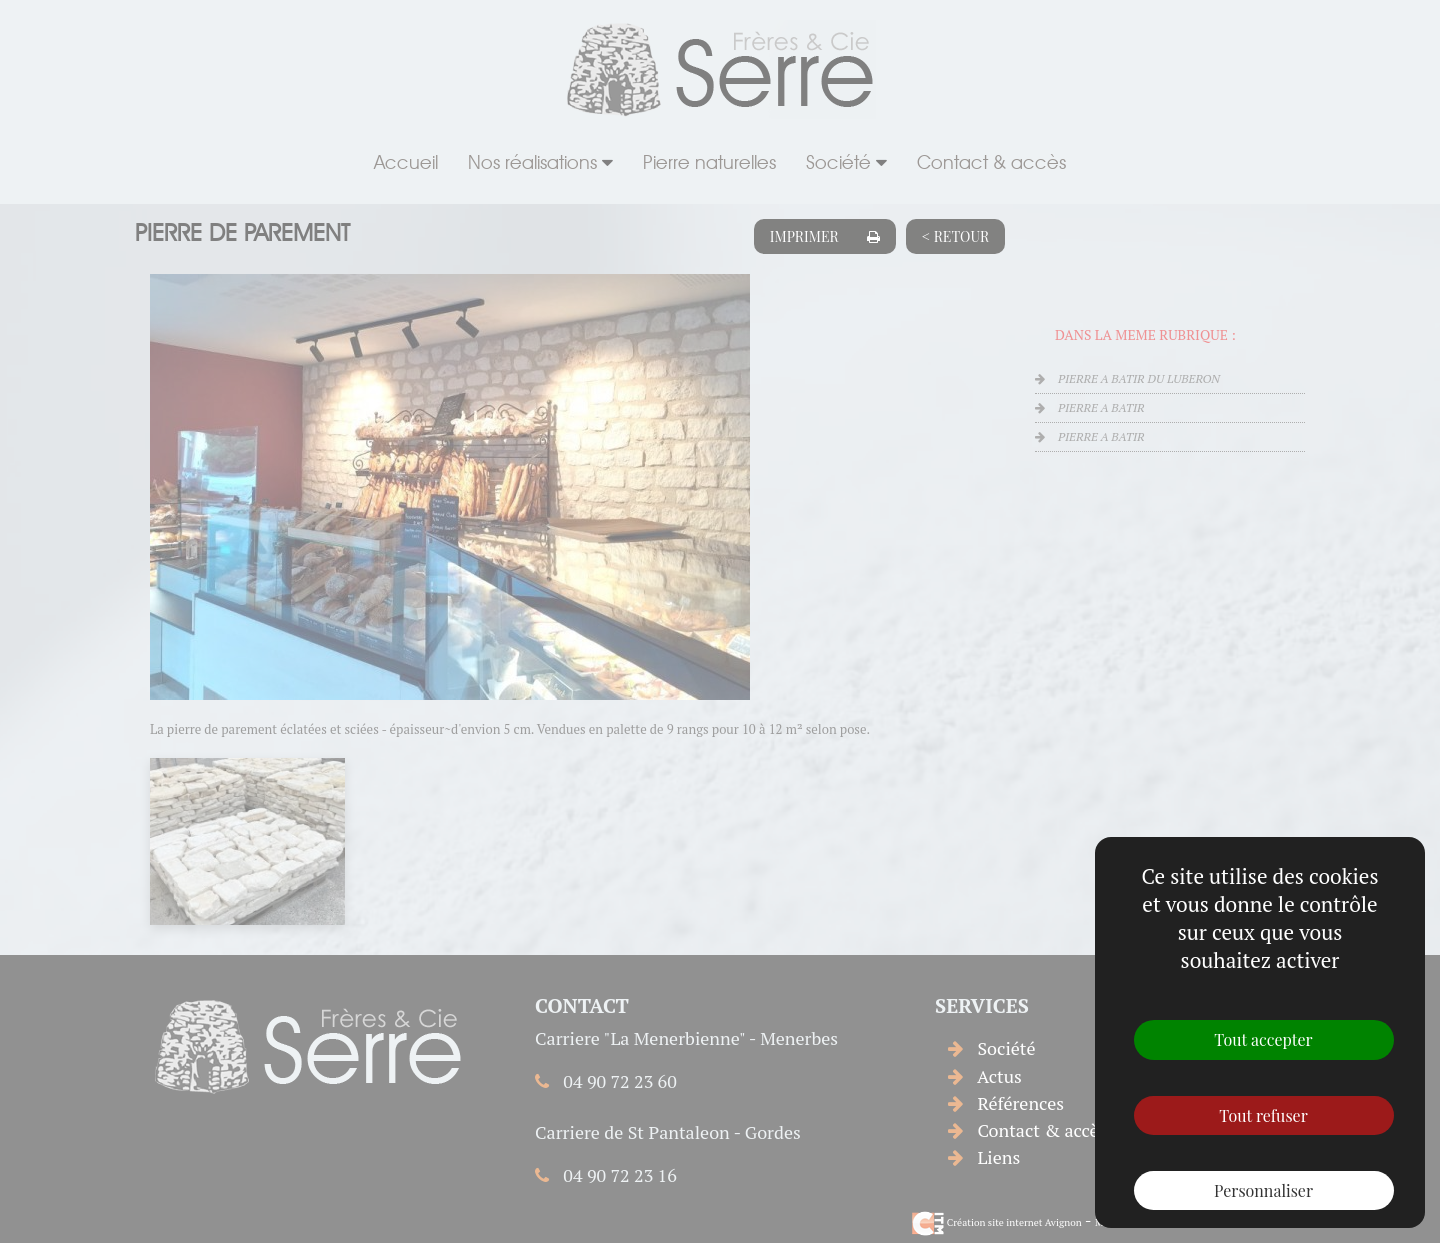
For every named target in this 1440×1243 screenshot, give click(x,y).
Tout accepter (1263, 1039)
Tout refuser (1263, 1115)
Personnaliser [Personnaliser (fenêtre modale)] (1263, 1190)
